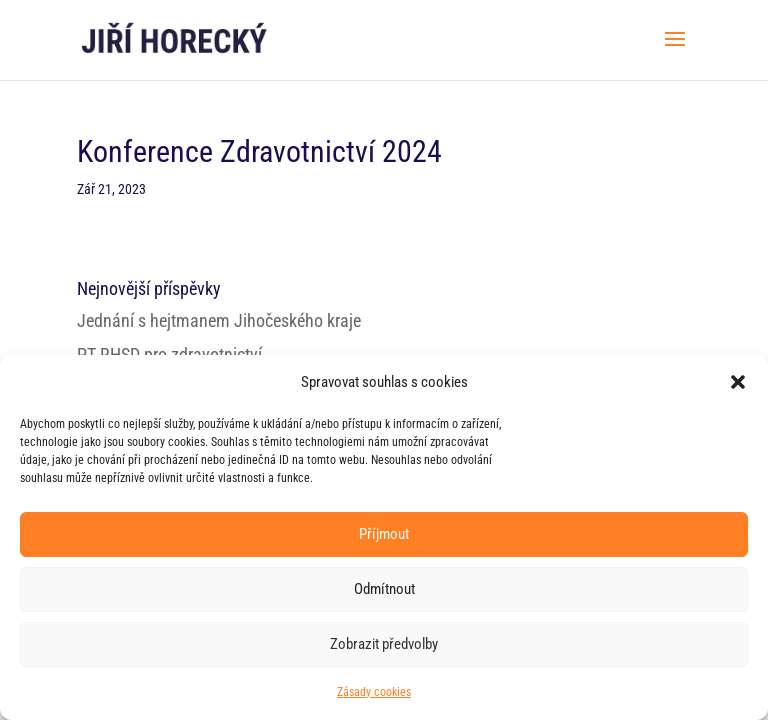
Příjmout (384, 534)
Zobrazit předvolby (384, 644)
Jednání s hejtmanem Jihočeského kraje (219, 320)
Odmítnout (384, 589)
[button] (738, 382)
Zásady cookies (374, 692)
